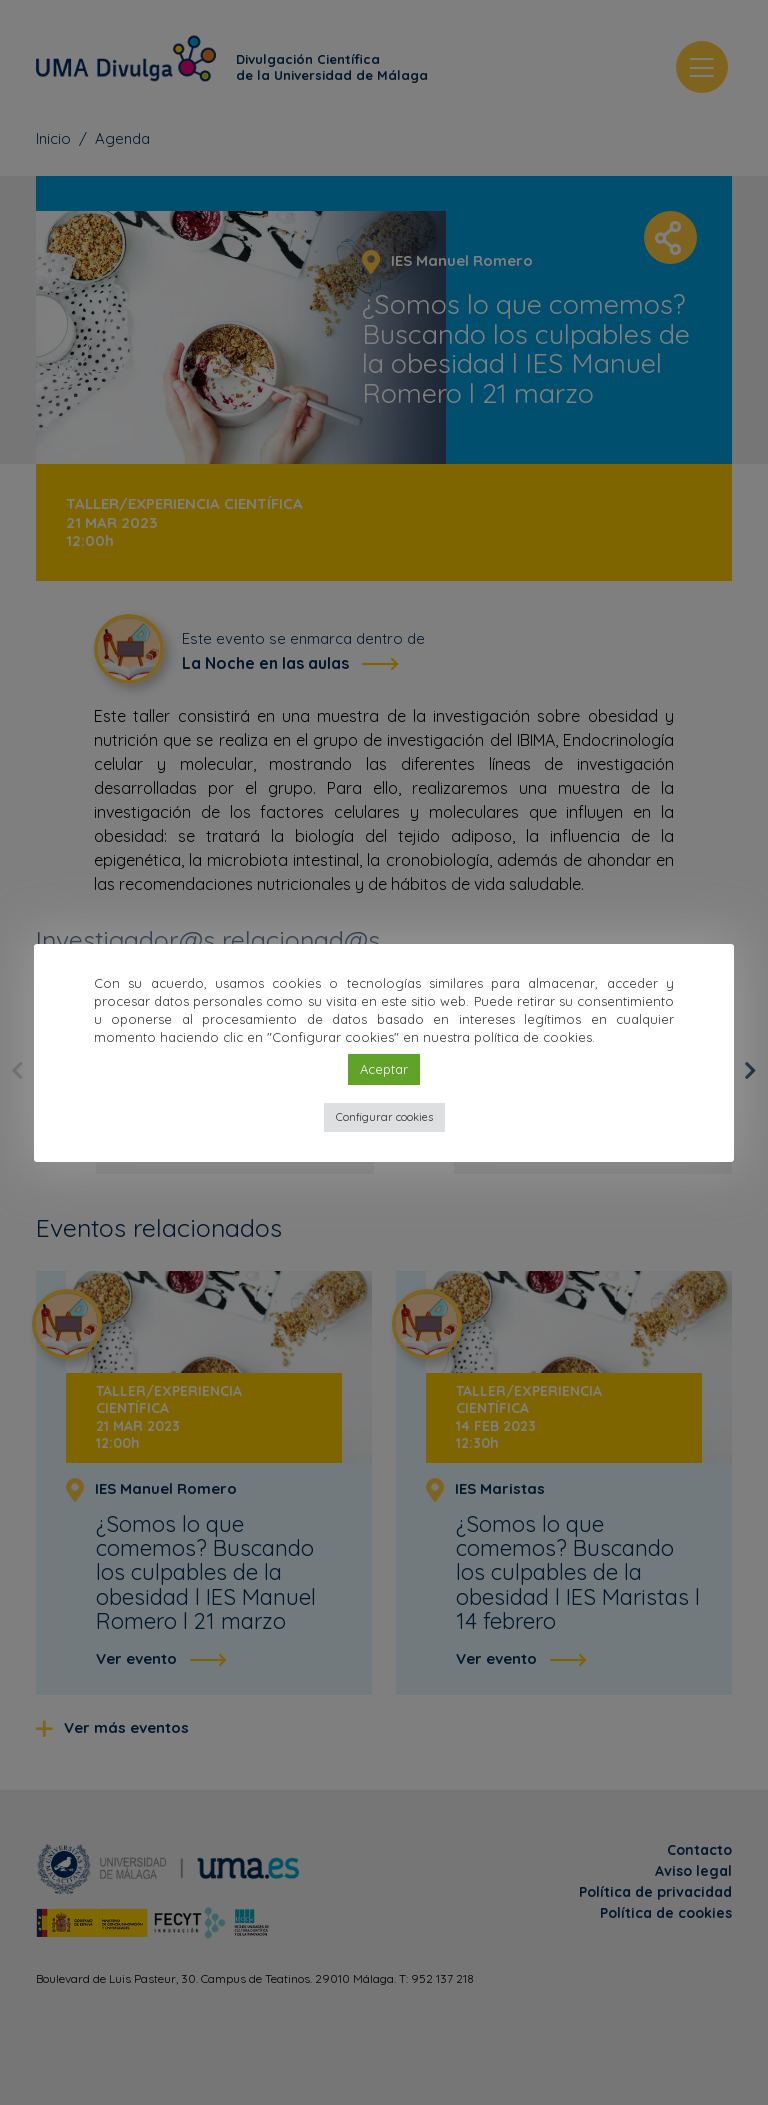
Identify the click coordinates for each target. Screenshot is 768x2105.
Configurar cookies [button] (384, 1117)
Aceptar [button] (384, 1069)
